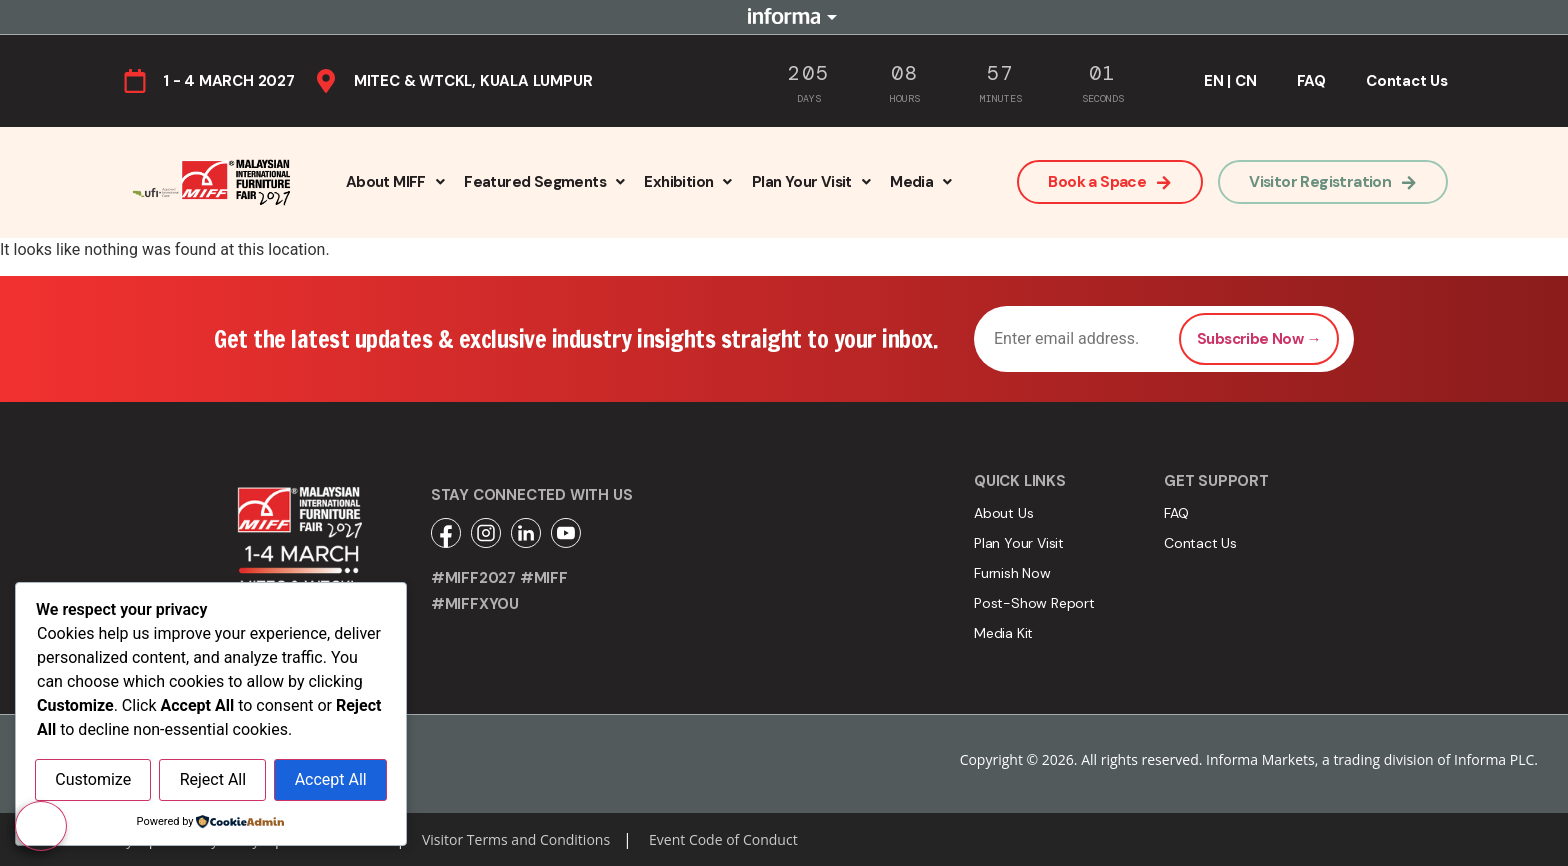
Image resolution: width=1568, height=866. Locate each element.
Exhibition (687, 182)
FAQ (1311, 81)
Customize (93, 780)
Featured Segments (544, 182)
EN (1214, 81)
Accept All (331, 780)
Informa (784, 17)
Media (920, 182)
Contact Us (1407, 81)
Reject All (213, 780)
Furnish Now (1012, 573)
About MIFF (395, 182)
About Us (1003, 513)
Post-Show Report (1034, 603)
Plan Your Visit (811, 182)
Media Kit (1003, 633)
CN (1246, 81)
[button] (395, 182)
